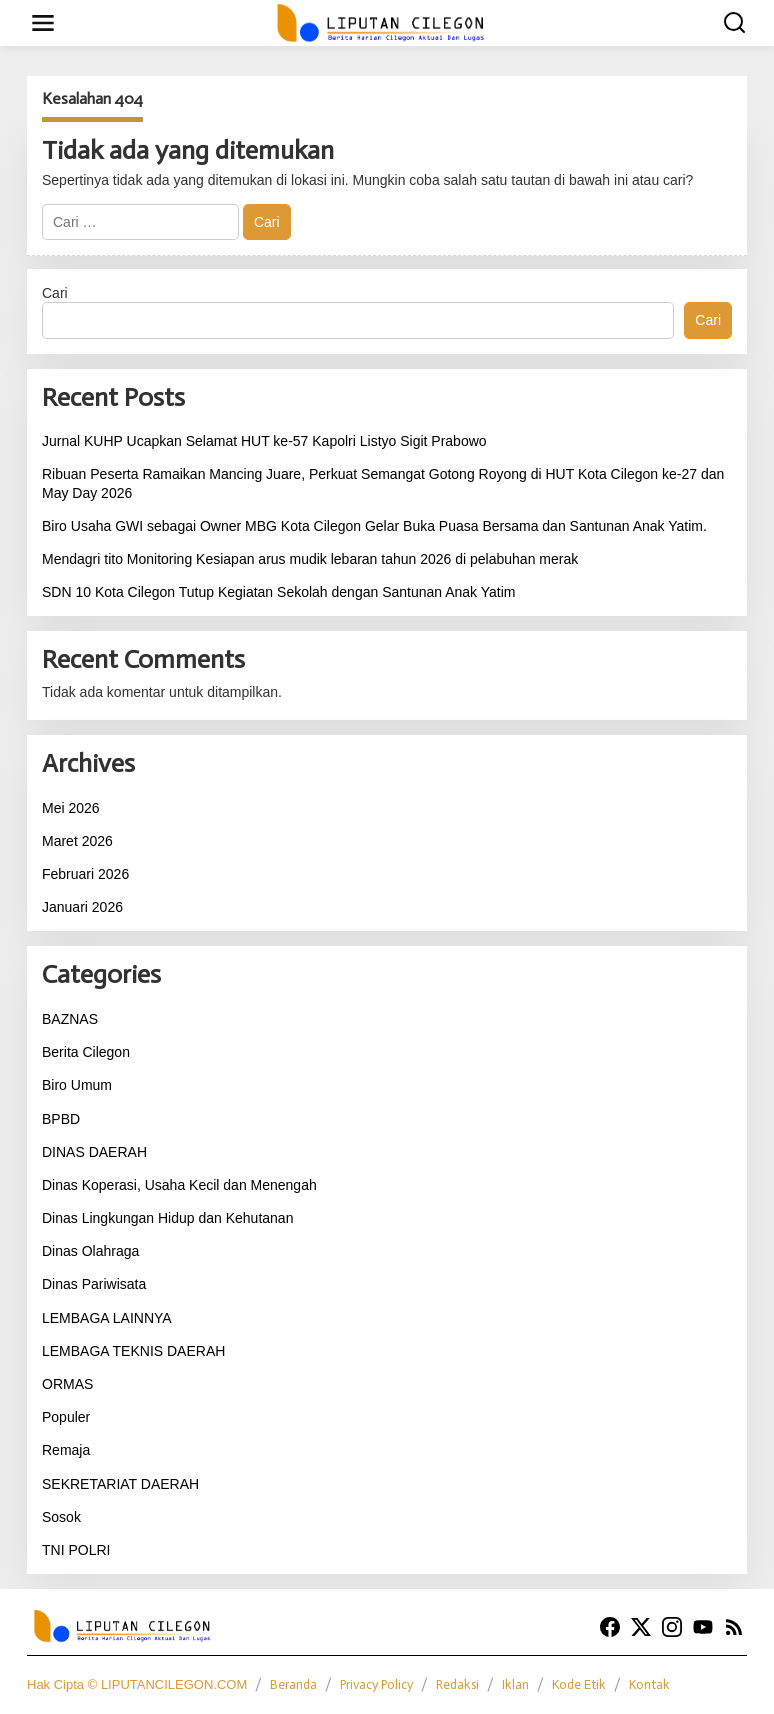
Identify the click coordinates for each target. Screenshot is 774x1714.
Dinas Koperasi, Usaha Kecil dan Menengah (179, 1185)
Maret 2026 (77, 841)
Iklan (515, 1684)
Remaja (66, 1450)
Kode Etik (579, 1684)
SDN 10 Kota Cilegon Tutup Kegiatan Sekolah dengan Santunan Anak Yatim (278, 592)
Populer (66, 1417)
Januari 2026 (82, 907)
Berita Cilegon (86, 1052)
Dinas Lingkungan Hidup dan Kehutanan (167, 1218)
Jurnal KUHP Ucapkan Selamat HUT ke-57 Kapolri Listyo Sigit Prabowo (264, 441)
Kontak (649, 1684)
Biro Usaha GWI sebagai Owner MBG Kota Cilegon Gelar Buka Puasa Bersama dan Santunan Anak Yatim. (374, 526)
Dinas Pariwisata (94, 1284)
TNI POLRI (76, 1550)
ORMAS (67, 1384)
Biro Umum (77, 1085)
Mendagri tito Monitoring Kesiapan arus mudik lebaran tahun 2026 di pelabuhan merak (310, 559)
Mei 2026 (71, 808)
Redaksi (457, 1684)
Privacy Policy (376, 1684)
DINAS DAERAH (94, 1152)
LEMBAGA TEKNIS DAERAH (133, 1351)
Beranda (293, 1684)
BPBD (61, 1119)
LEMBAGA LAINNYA (107, 1318)
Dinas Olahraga (90, 1251)
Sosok (61, 1517)
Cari (55, 293)
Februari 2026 (85, 874)
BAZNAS (70, 1019)
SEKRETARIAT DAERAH (120, 1484)
